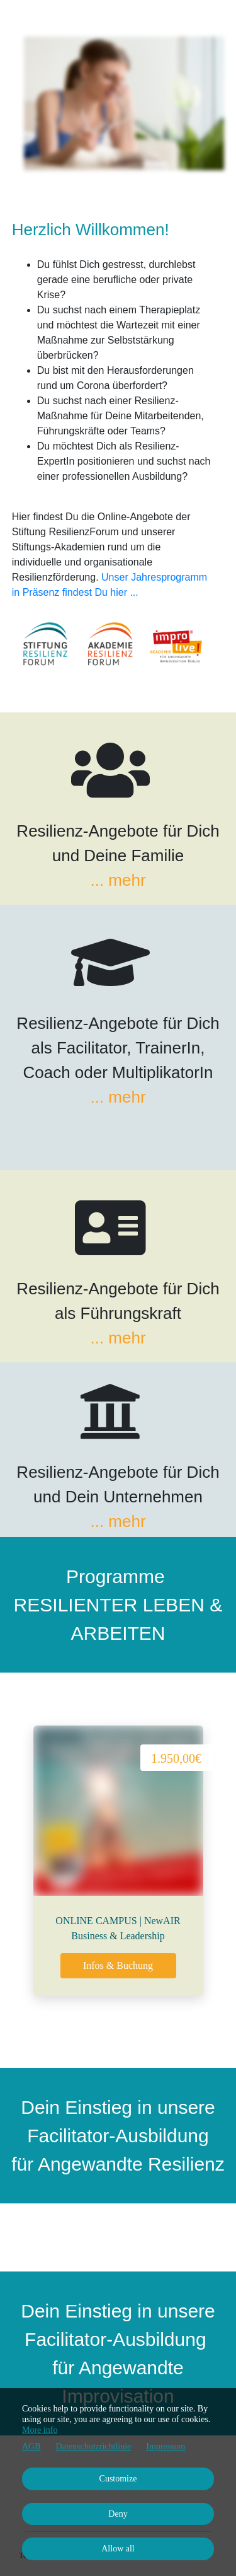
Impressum (165, 2446)
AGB (31, 2446)
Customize (118, 2478)
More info (39, 2430)
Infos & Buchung (118, 1965)
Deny (117, 2514)
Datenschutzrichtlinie (94, 2446)
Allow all (118, 2548)
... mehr (117, 880)
